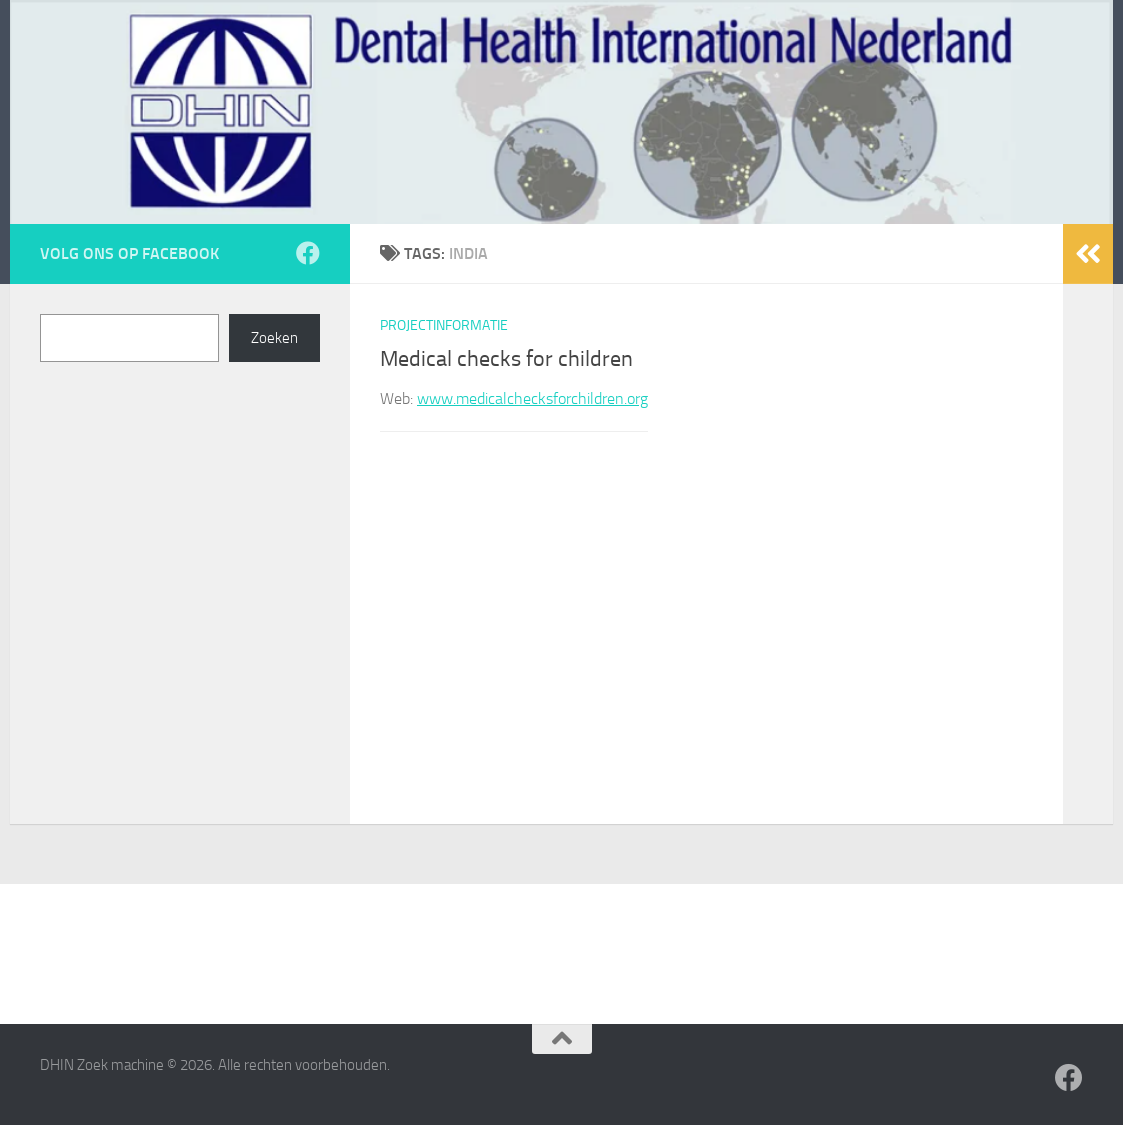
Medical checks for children (506, 359)
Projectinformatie (444, 325)
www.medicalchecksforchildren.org (532, 398)
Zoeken (274, 338)
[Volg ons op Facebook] (308, 253)
